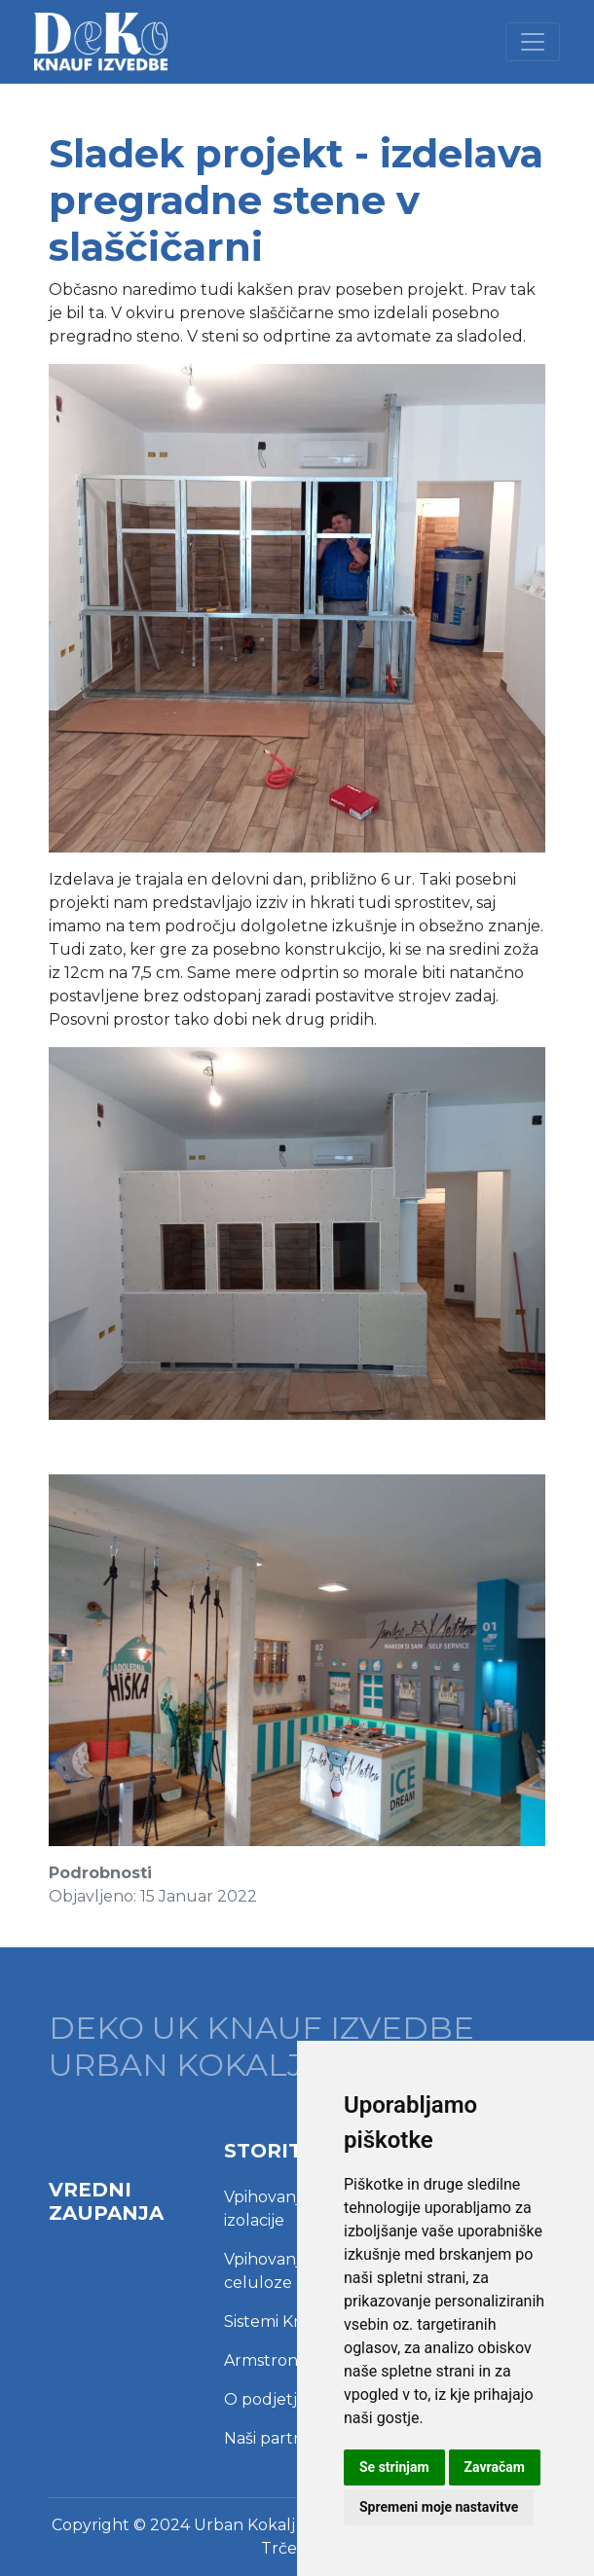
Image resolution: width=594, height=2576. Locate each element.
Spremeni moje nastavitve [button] (438, 2507)
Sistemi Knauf (277, 2321)
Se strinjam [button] (394, 2467)
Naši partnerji (275, 2438)
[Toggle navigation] (532, 41)
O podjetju (266, 2399)
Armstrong (266, 2360)
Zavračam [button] (494, 2467)
